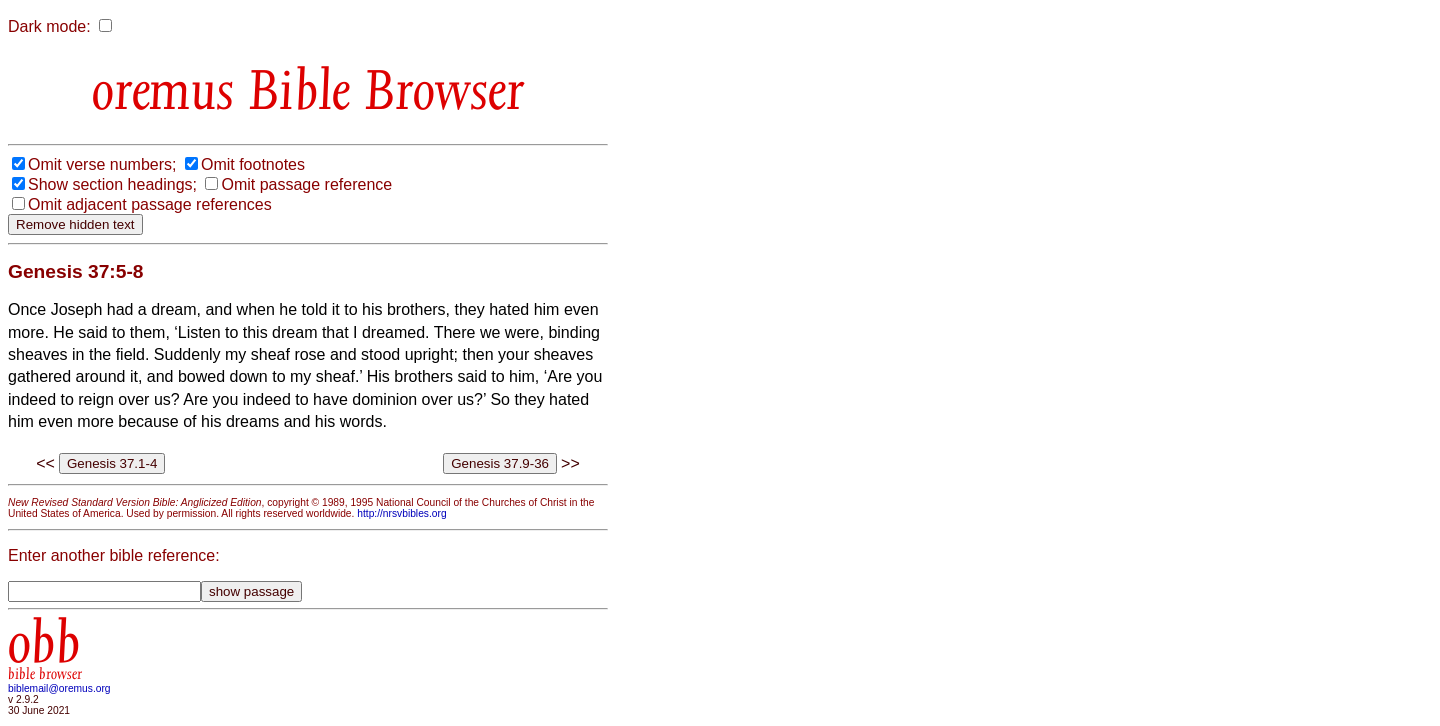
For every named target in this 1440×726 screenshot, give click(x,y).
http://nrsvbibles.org (401, 513)
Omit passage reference (306, 184)
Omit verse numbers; (102, 164)
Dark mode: (49, 26)
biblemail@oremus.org (59, 688)
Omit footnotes (253, 164)
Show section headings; (112, 184)
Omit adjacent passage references (150, 204)
